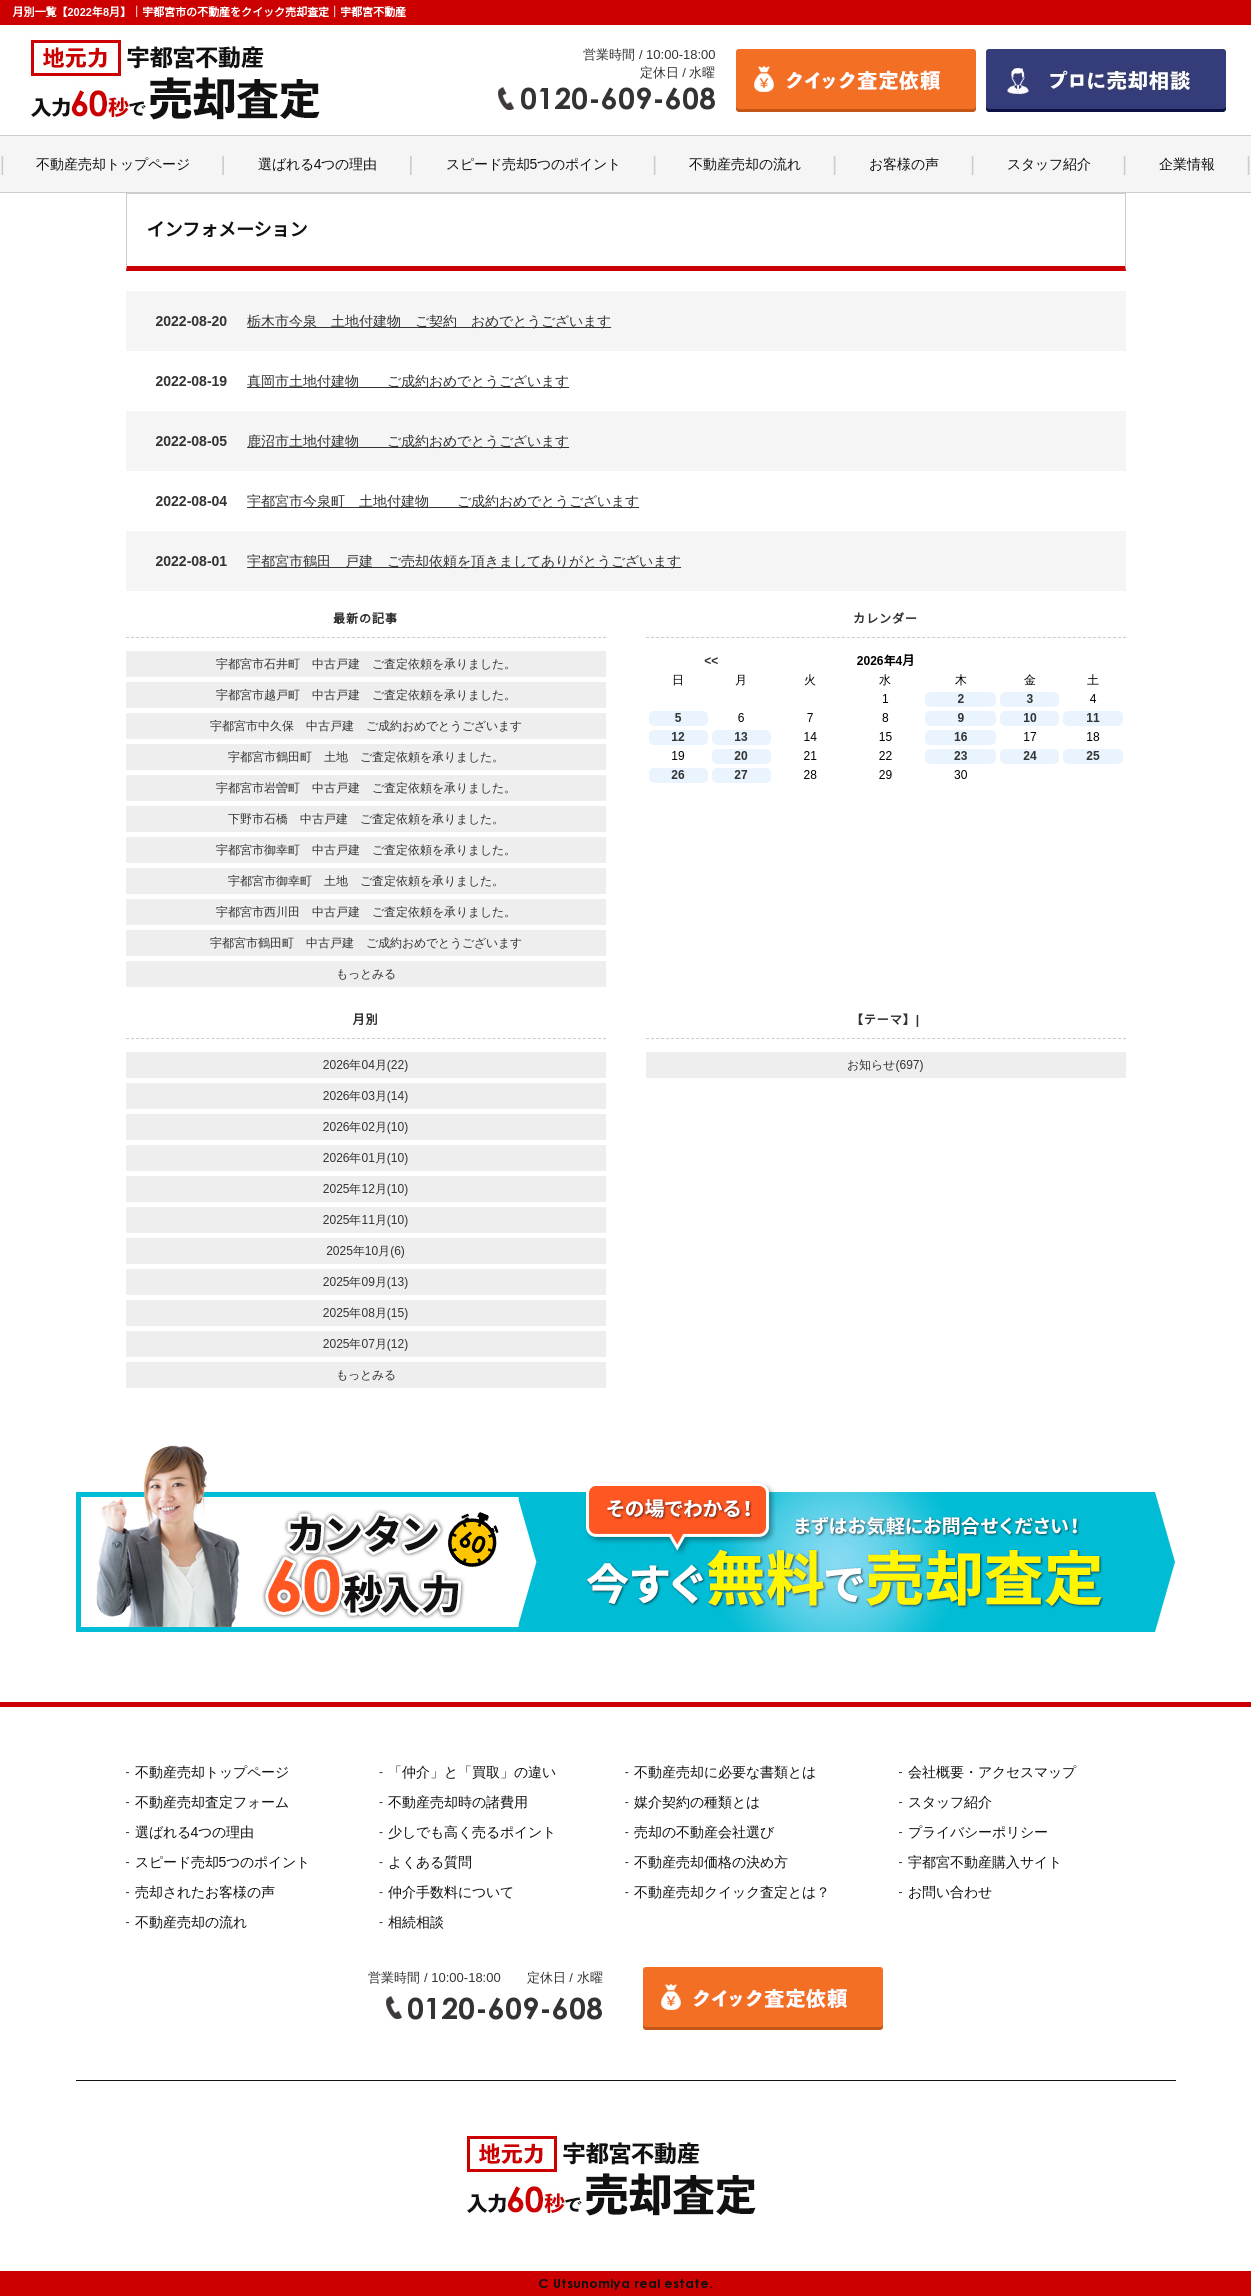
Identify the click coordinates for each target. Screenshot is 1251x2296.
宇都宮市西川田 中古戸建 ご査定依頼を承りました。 (366, 912)
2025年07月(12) (365, 1344)
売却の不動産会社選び (704, 1832)
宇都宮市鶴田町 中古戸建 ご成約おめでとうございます (366, 943)
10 (1029, 718)
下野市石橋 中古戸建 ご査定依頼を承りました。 (366, 819)
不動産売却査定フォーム (212, 1802)
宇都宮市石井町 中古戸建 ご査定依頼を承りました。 (366, 664)
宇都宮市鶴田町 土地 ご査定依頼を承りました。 (366, 757)
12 (677, 737)
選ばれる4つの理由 (318, 164)
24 (1029, 756)
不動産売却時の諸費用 (458, 1802)
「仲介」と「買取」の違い (472, 1772)
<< (711, 661)
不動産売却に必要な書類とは (725, 1772)
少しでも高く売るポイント (472, 1832)
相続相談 (416, 1922)
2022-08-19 (363, 381)
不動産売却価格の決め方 (711, 1862)
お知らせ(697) (885, 1065)
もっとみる (366, 974)
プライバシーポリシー (978, 1832)
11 (1092, 718)
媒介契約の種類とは (697, 1802)
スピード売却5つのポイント (534, 164)
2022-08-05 (363, 441)
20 (740, 756)
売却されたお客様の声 (205, 1892)
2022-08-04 (398, 501)
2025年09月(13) (365, 1282)
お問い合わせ (950, 1892)
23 (960, 756)
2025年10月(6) (365, 1251)
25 (1092, 756)
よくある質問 (430, 1862)
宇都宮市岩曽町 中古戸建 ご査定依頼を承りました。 (366, 788)
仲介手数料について (451, 1892)
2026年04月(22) (365, 1065)
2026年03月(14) (365, 1096)
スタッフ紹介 (1049, 164)
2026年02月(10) (365, 1127)
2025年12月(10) (365, 1189)
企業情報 (1187, 164)
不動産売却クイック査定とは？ (732, 1892)
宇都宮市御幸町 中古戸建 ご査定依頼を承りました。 (366, 850)
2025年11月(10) (365, 1220)
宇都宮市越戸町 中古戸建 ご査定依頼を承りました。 (366, 695)
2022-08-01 (419, 561)
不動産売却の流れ (745, 164)
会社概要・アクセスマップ (992, 1772)
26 (677, 775)
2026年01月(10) (365, 1158)
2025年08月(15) (365, 1313)
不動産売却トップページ (113, 164)
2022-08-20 (384, 321)
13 (740, 737)
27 (740, 775)
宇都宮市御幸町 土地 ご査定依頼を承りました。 (366, 881)
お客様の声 (904, 164)
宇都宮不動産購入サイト (985, 1862)
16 (960, 737)
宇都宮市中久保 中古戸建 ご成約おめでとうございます (366, 726)
